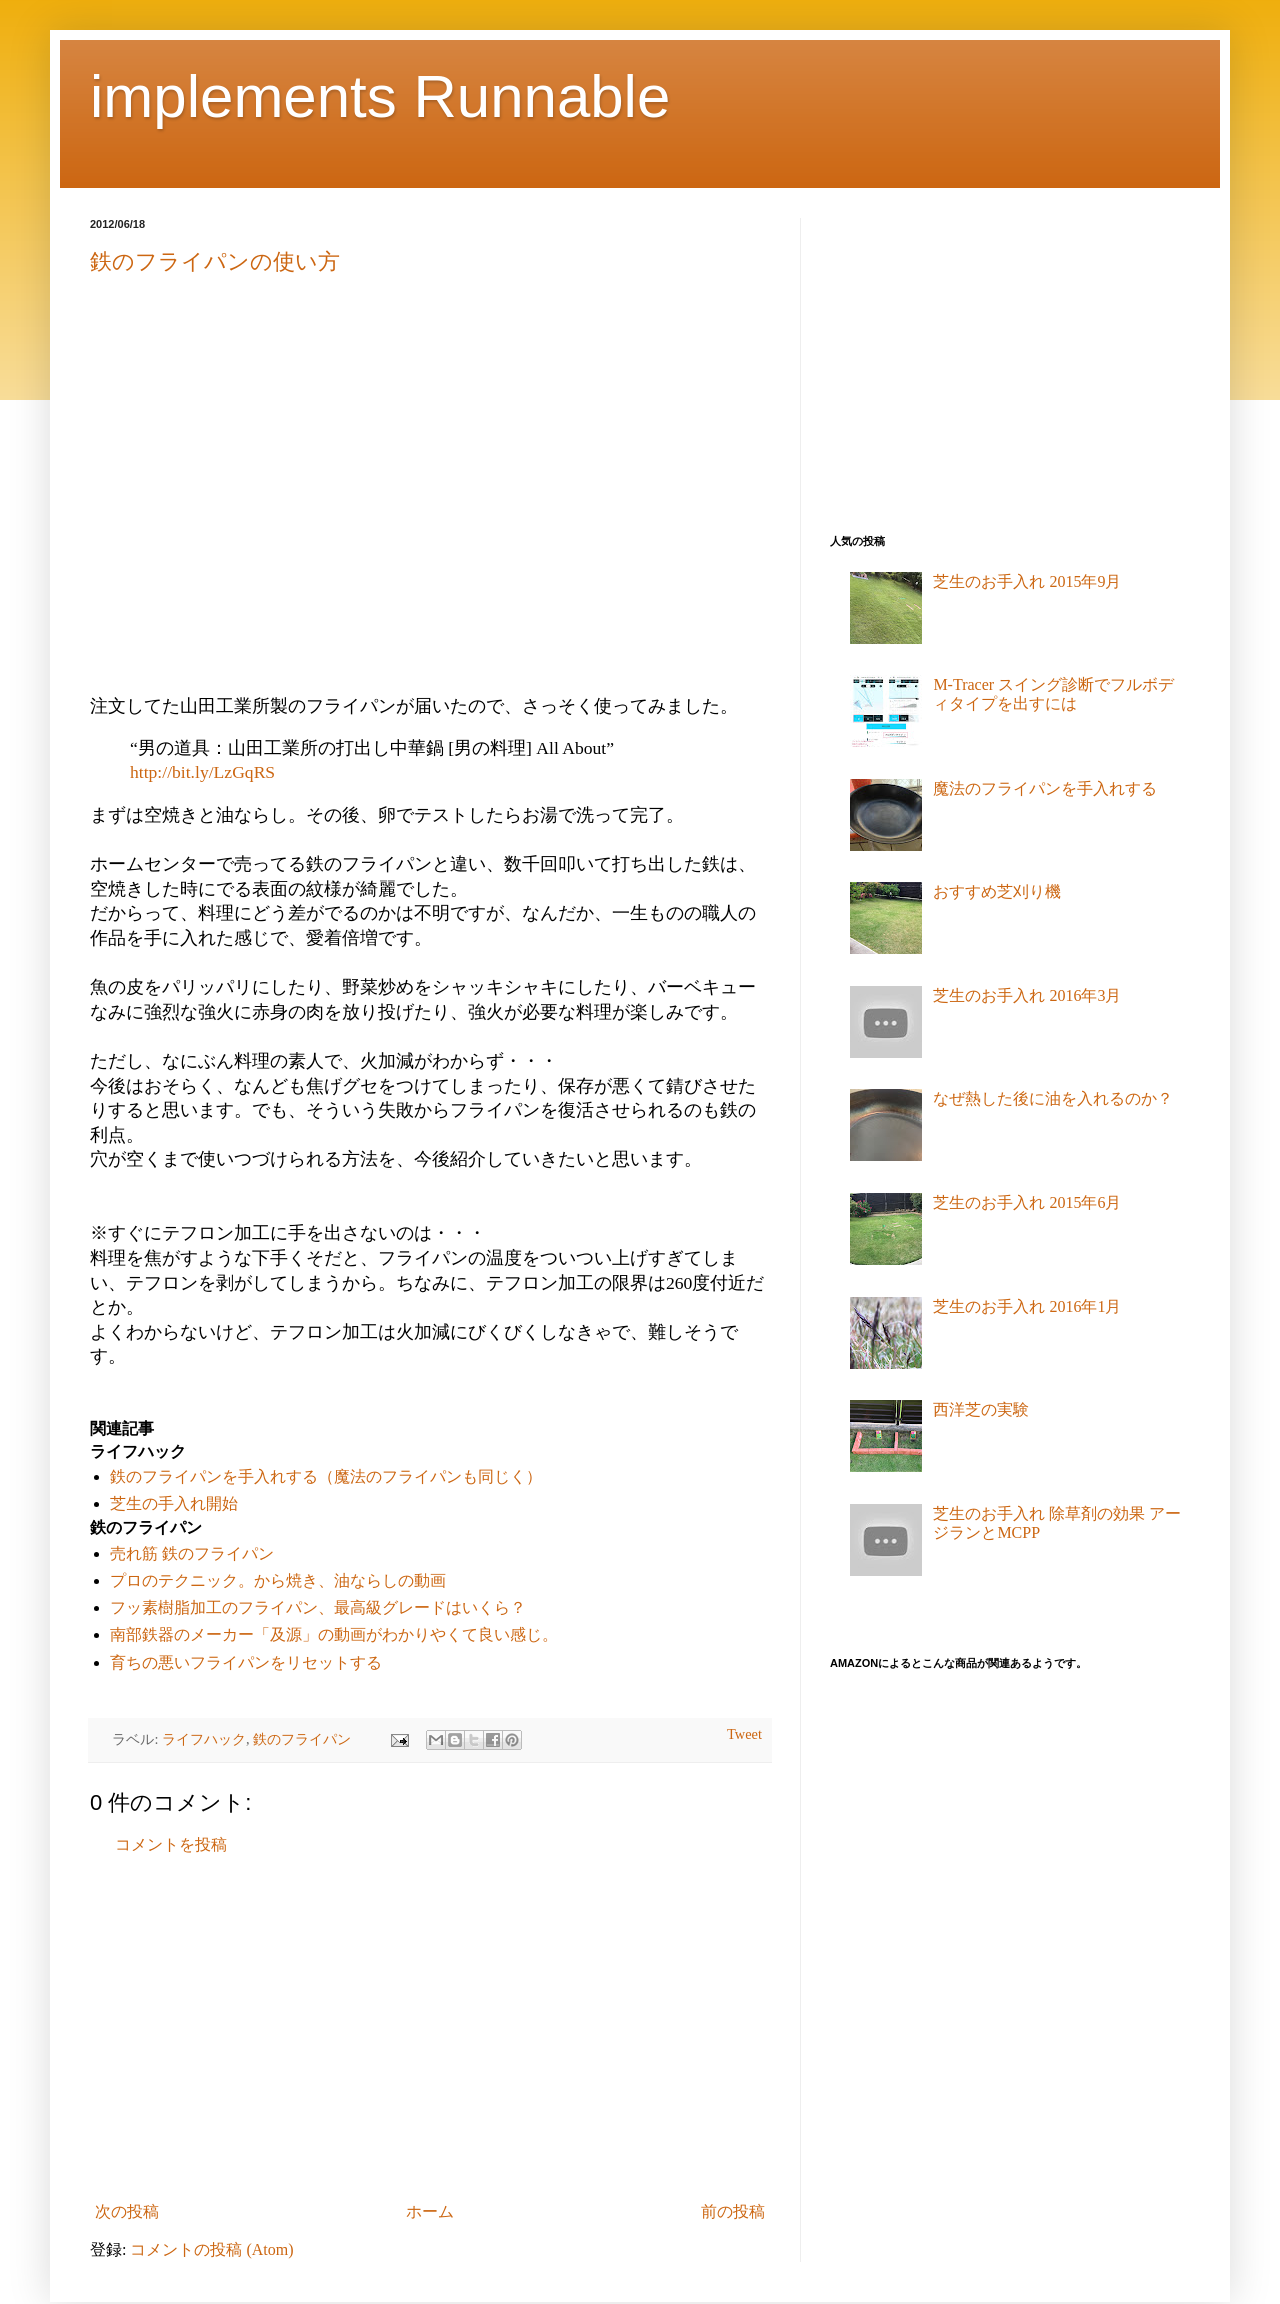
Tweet (744, 1734)
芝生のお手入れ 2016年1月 (1027, 1306)
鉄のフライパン (302, 1739)
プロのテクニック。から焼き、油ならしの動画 (278, 1580)
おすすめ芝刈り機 (997, 891)
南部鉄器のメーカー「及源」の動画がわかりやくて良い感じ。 (334, 1634)
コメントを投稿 (171, 1844)
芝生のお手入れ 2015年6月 (1027, 1202)
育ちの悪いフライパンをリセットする (246, 1662)
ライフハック (204, 1739)
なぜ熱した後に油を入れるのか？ (1053, 1098)
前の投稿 (733, 2211)
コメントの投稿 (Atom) (211, 2249)
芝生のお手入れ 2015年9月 (1027, 581)
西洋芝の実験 (981, 1409)
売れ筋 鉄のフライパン (192, 1553)
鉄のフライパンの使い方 (215, 261)
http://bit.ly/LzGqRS (202, 772)
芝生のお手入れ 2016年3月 (1027, 995)
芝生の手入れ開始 (174, 1503)
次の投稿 (127, 2211)
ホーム (430, 2211)
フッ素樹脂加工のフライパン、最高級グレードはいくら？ (318, 1607)
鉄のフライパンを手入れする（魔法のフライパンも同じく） (326, 1476)
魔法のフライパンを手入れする (1045, 788)
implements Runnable (380, 96)
